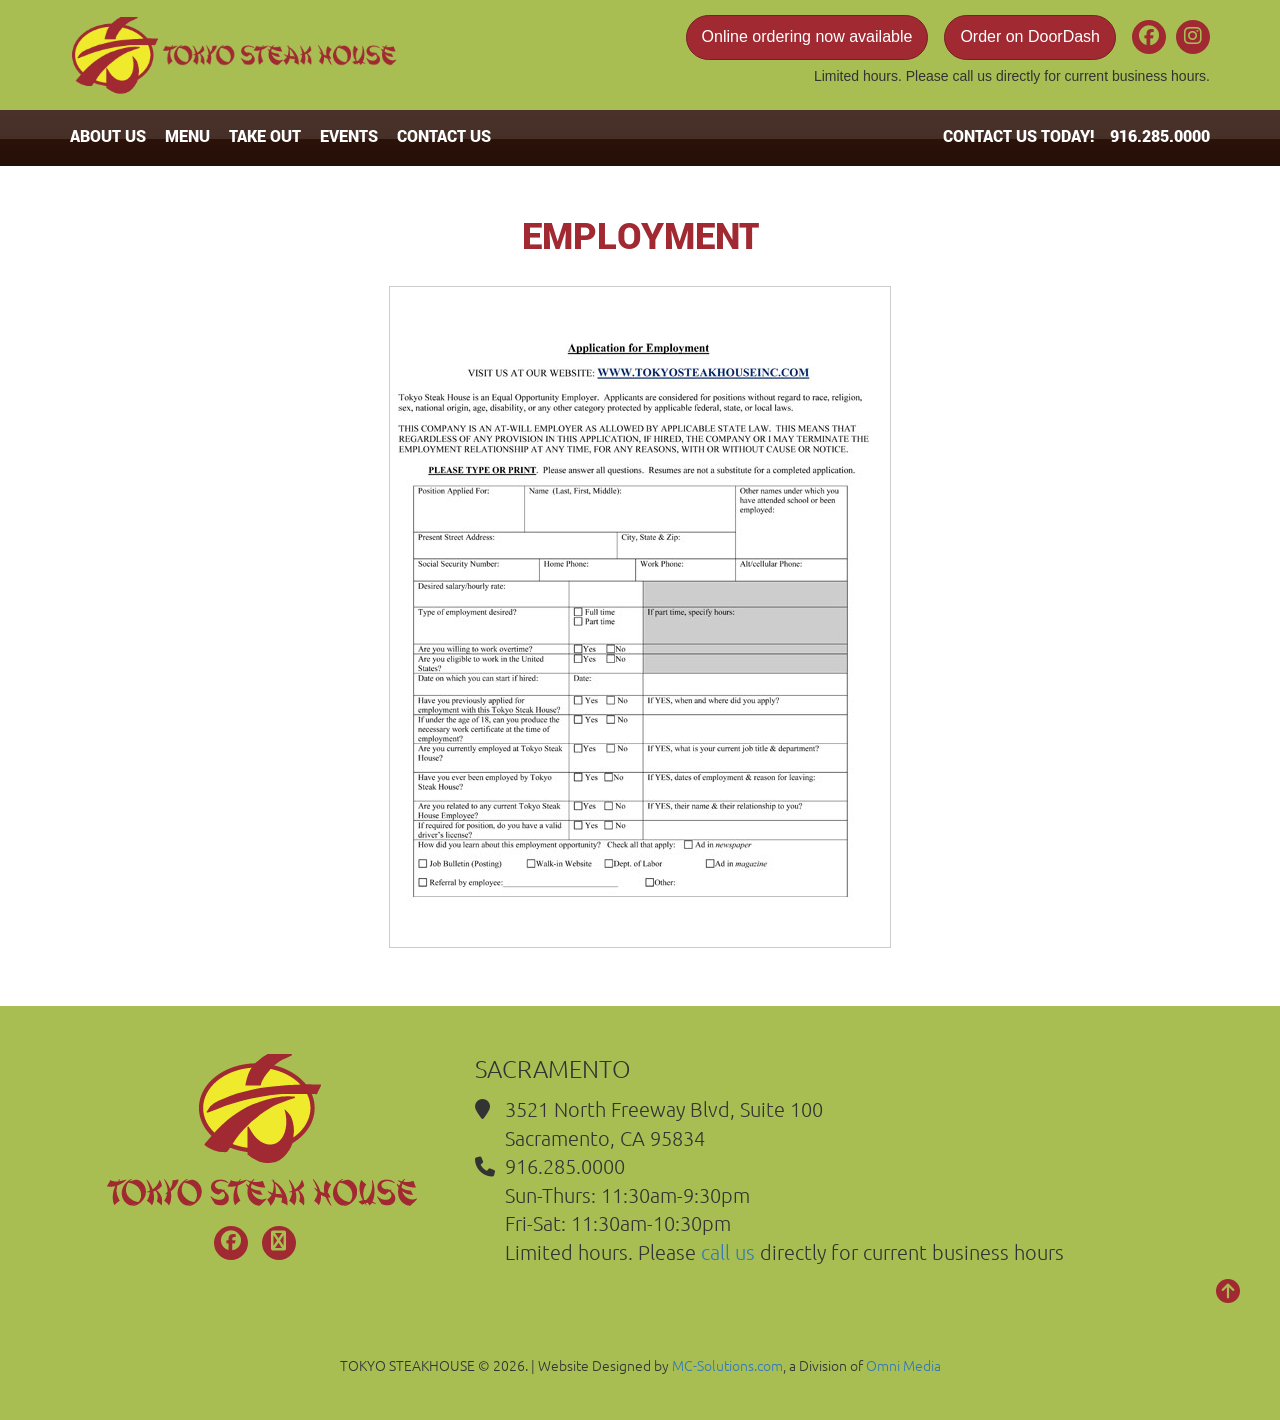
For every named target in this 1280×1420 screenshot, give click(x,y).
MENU (187, 135)
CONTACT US (444, 135)
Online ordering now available (807, 36)
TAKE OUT (265, 135)
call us (972, 76)
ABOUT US (108, 135)
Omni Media (903, 1365)
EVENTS (349, 135)
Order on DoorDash (1030, 36)
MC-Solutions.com (727, 1365)
